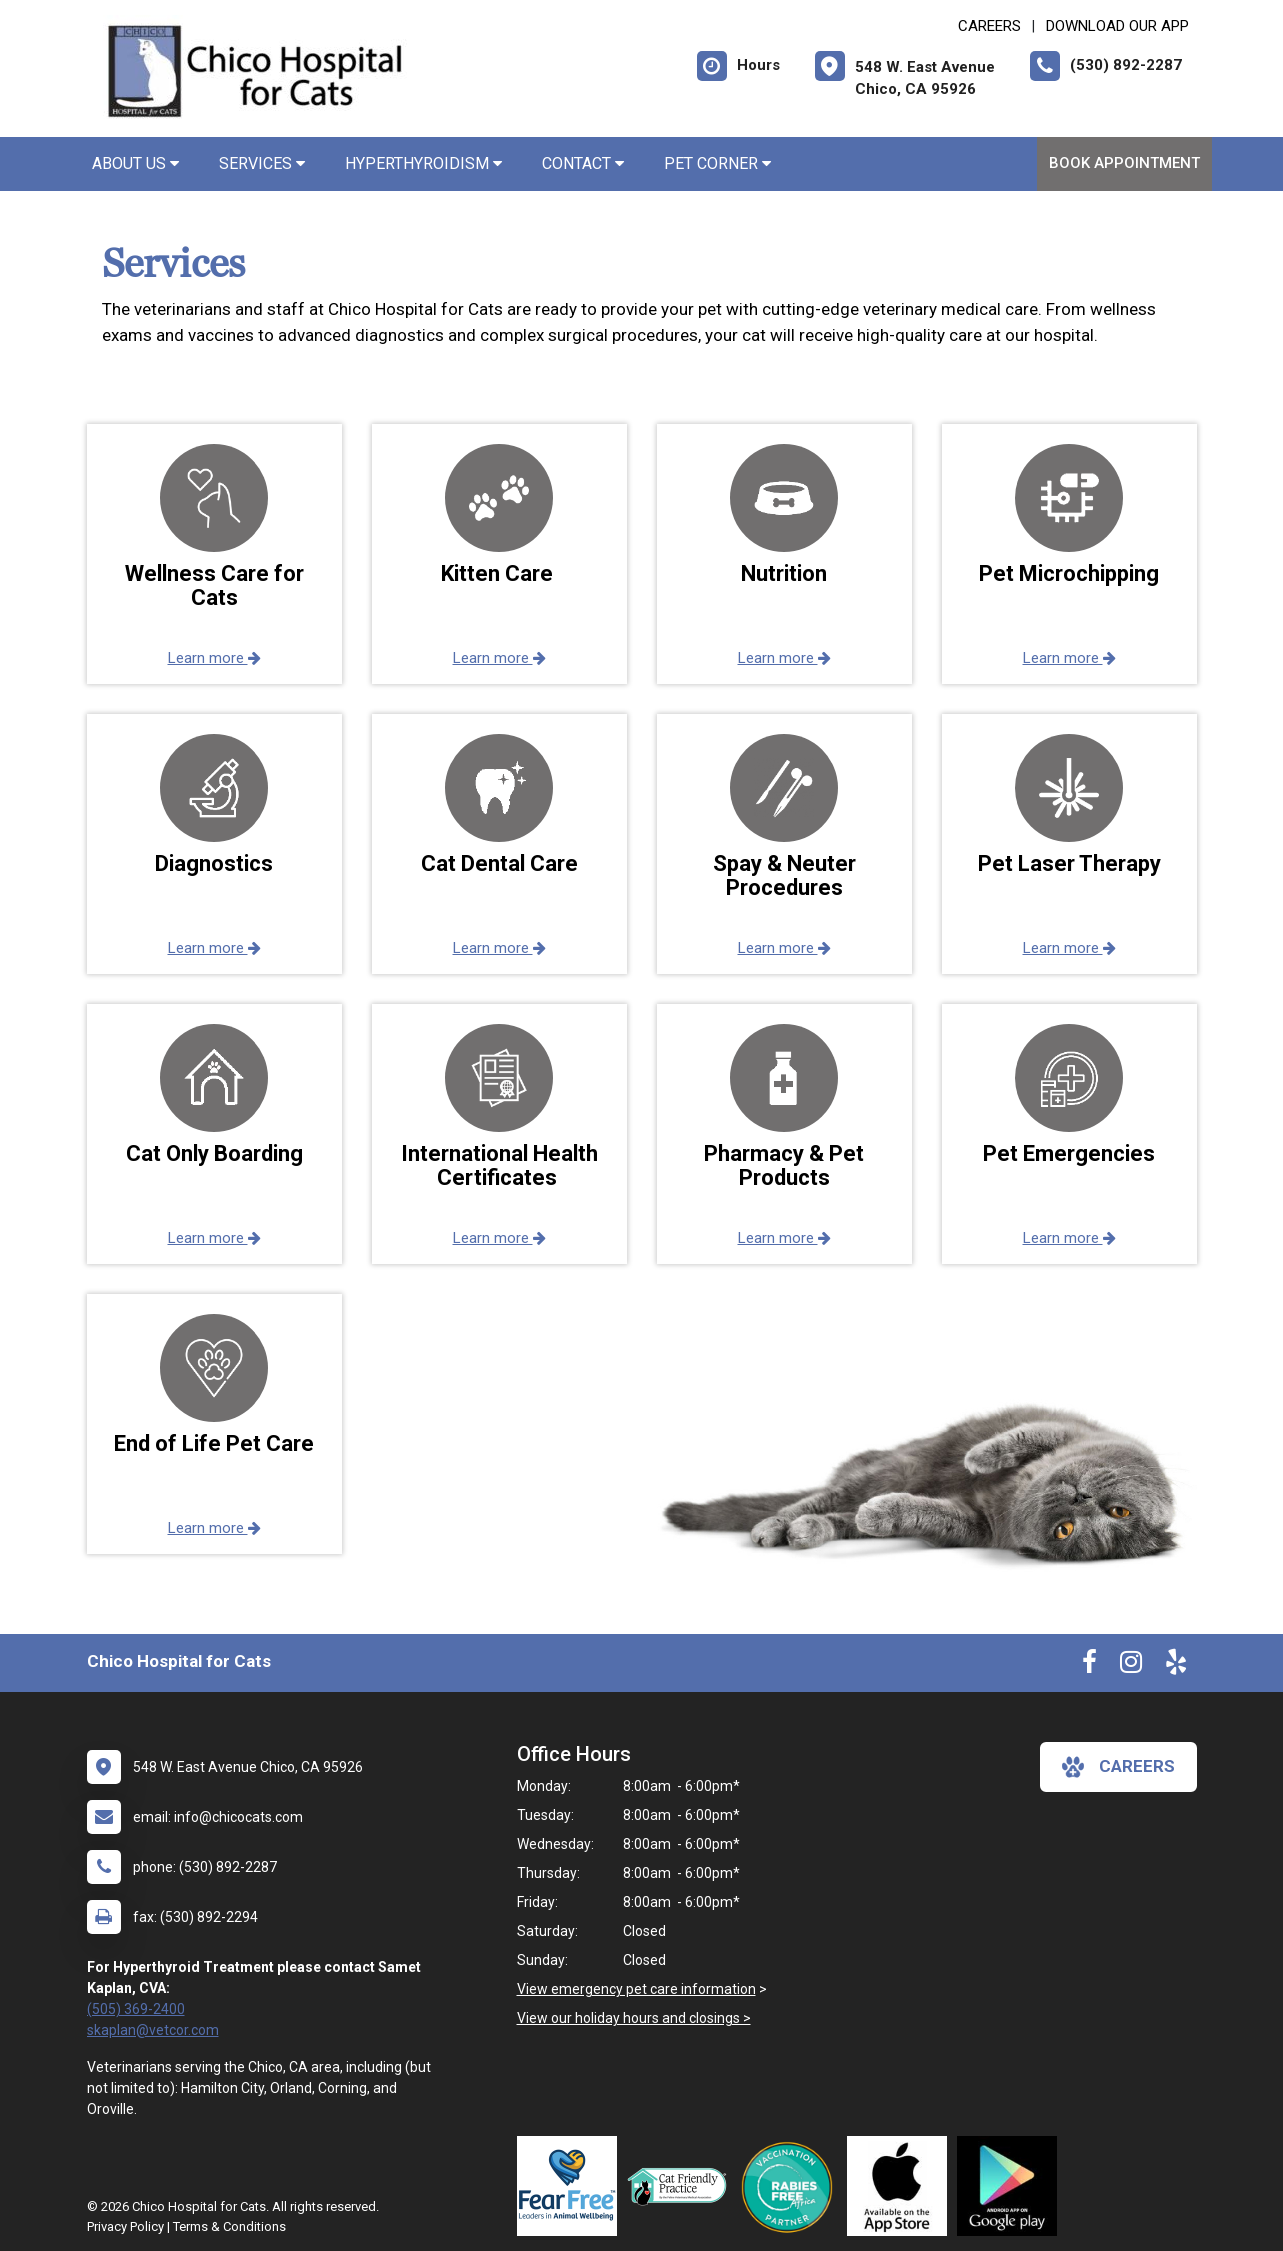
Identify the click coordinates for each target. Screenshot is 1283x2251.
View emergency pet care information (636, 1989)
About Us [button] (135, 163)
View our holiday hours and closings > (634, 2018)
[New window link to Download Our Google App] (1012, 2186)
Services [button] (262, 163)
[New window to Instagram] (1131, 1666)
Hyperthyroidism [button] (423, 163)
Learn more (214, 658)
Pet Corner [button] (717, 163)
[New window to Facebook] (1089, 1666)
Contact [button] (583, 163)
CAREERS (989, 26)
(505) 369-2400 (136, 2009)
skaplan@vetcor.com (153, 2030)
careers (1118, 1767)
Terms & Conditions (229, 2226)
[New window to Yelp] (1176, 1666)
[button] (214, 554)
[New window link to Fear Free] (572, 2186)
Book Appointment (1124, 163)
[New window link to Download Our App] (902, 2186)
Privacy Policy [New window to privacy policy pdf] (125, 2226)
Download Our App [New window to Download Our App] (1117, 26)
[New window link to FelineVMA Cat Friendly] (682, 2186)
